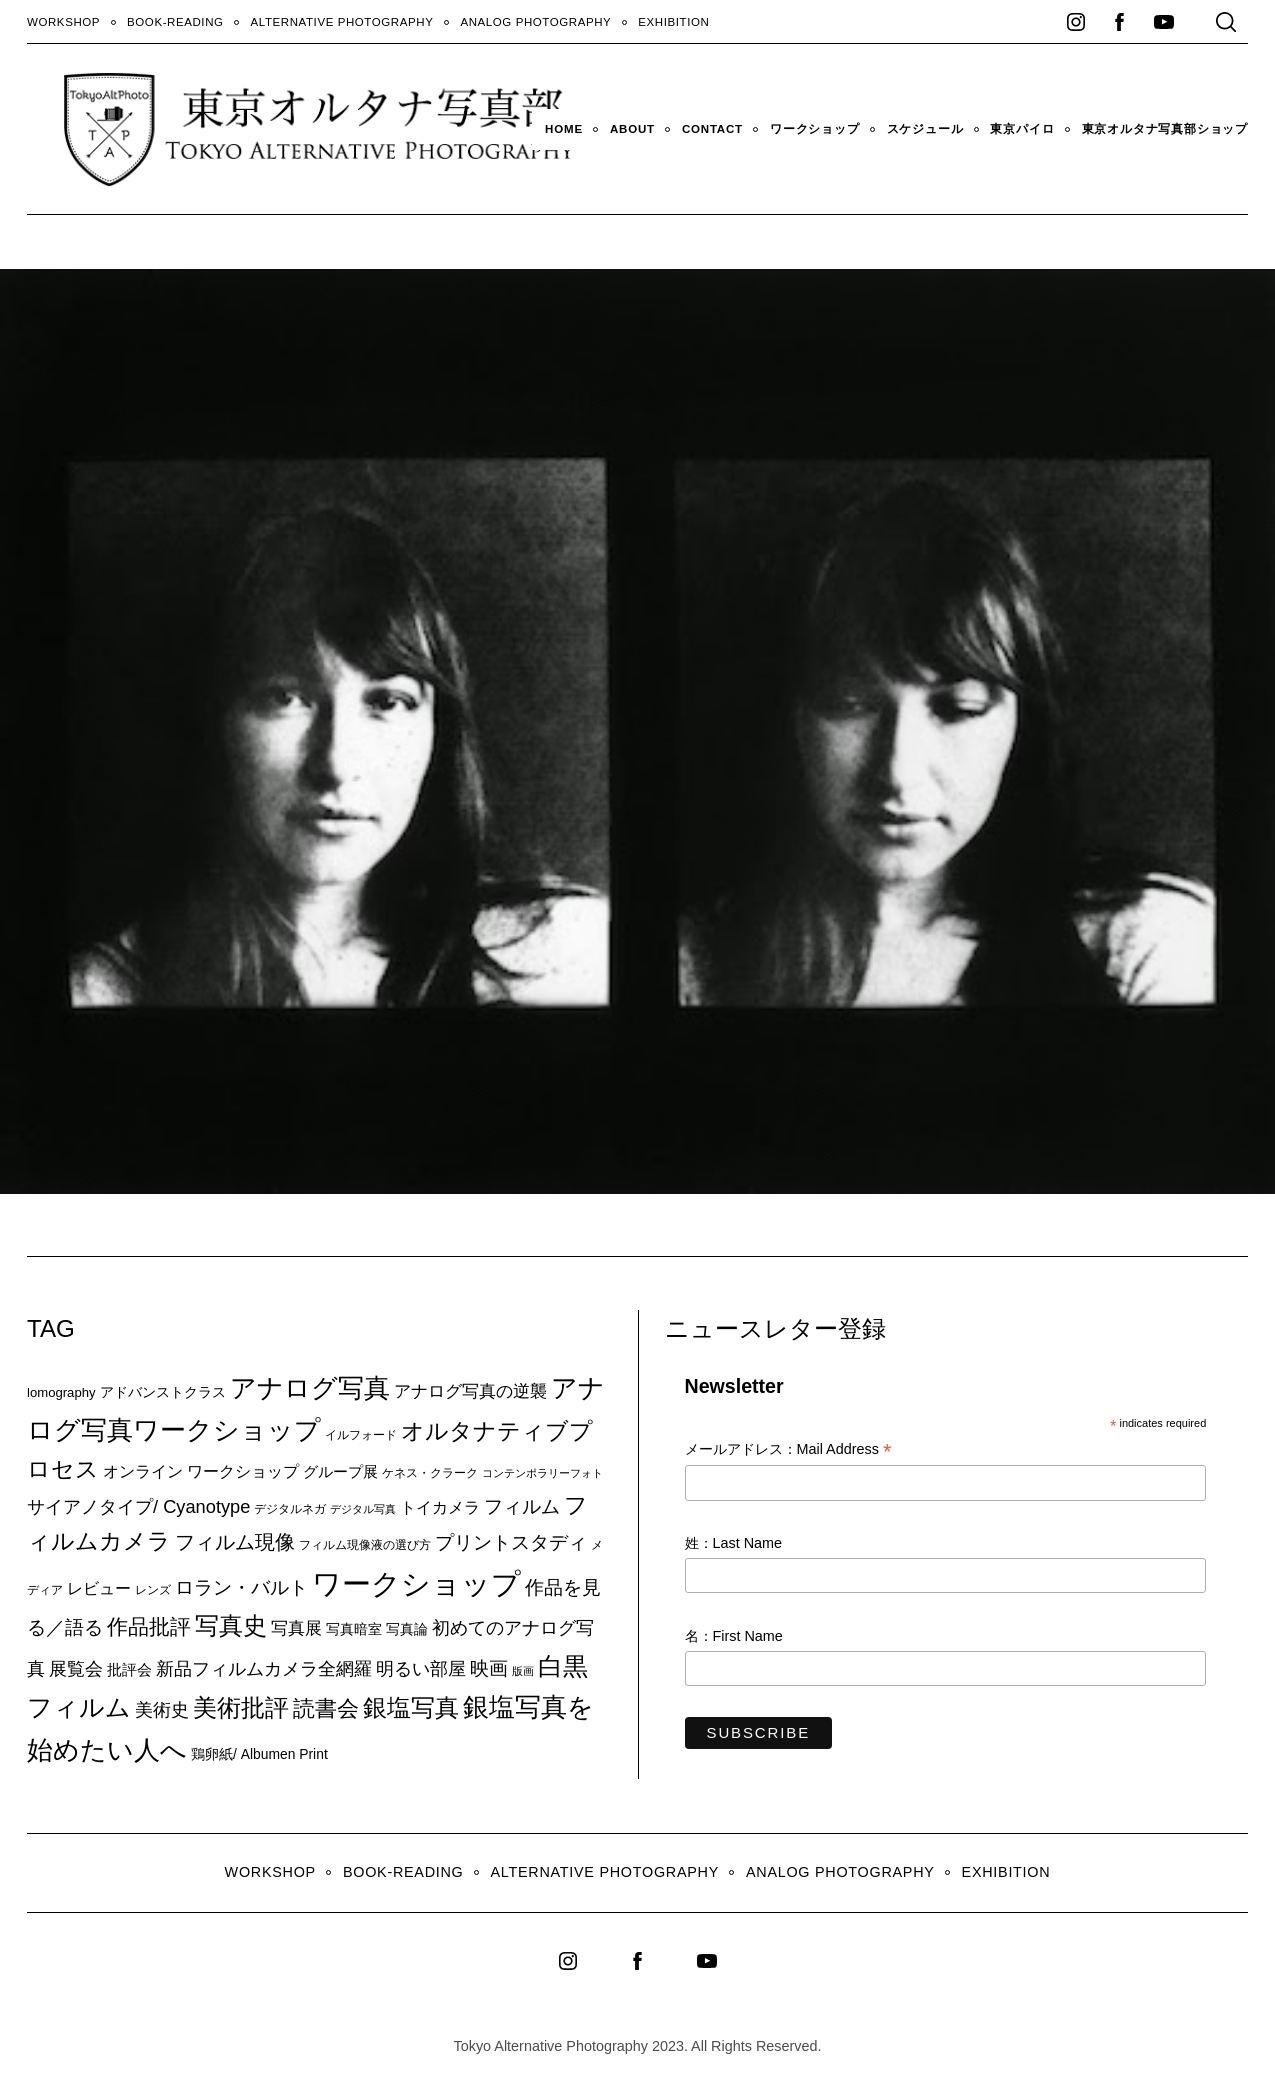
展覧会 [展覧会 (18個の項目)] (76, 1669)
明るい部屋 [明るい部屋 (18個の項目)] (421, 1669)
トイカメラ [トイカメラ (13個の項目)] (440, 1507)
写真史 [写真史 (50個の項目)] (231, 1625)
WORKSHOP (63, 22)
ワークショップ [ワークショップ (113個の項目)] (416, 1583)
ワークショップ (815, 129)
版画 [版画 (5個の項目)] (523, 1671)
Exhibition (673, 22)
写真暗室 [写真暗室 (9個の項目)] (354, 1629)
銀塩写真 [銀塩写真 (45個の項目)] (411, 1708)
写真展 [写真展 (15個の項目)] (296, 1628)
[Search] (1226, 22)
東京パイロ (1022, 129)
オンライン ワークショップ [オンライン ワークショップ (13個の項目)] (201, 1471)
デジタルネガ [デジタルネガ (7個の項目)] (290, 1509)
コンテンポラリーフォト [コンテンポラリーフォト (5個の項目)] (542, 1473)
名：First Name (734, 1636)
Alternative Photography (342, 22)
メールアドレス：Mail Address (788, 1450)
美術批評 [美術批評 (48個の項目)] (241, 1707)
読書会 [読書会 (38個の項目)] (326, 1708)
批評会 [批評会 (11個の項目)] (129, 1669)
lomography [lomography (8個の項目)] (61, 1392)
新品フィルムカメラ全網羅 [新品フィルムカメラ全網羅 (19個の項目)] (264, 1668)
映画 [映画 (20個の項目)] (489, 1668)
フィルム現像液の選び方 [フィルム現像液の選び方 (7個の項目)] (365, 1545)
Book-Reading (175, 22)
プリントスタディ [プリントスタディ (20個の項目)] (511, 1542)
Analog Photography (535, 22)
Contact (712, 129)
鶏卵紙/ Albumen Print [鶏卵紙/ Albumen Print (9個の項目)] (259, 1754)
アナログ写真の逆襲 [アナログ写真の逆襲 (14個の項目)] (470, 1391)
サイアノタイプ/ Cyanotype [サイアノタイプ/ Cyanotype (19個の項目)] (138, 1506)
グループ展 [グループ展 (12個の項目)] (340, 1471)
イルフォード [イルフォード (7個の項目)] (361, 1435)
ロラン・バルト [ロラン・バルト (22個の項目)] (241, 1587)
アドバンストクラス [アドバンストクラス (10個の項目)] (163, 1392)
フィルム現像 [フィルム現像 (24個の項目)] (235, 1542)
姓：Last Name (734, 1543)
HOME (564, 129)
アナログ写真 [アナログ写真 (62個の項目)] (310, 1388)
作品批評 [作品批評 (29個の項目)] (149, 1626)
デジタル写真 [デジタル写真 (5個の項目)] (363, 1509)
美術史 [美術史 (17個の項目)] (162, 1710)
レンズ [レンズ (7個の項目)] (153, 1590)
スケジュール (925, 129)
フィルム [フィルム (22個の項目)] (522, 1506)
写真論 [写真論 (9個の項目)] (407, 1629)
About (632, 129)
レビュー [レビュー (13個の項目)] (99, 1588)
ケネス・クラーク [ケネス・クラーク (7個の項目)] (430, 1473)
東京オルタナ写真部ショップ (1165, 129)
